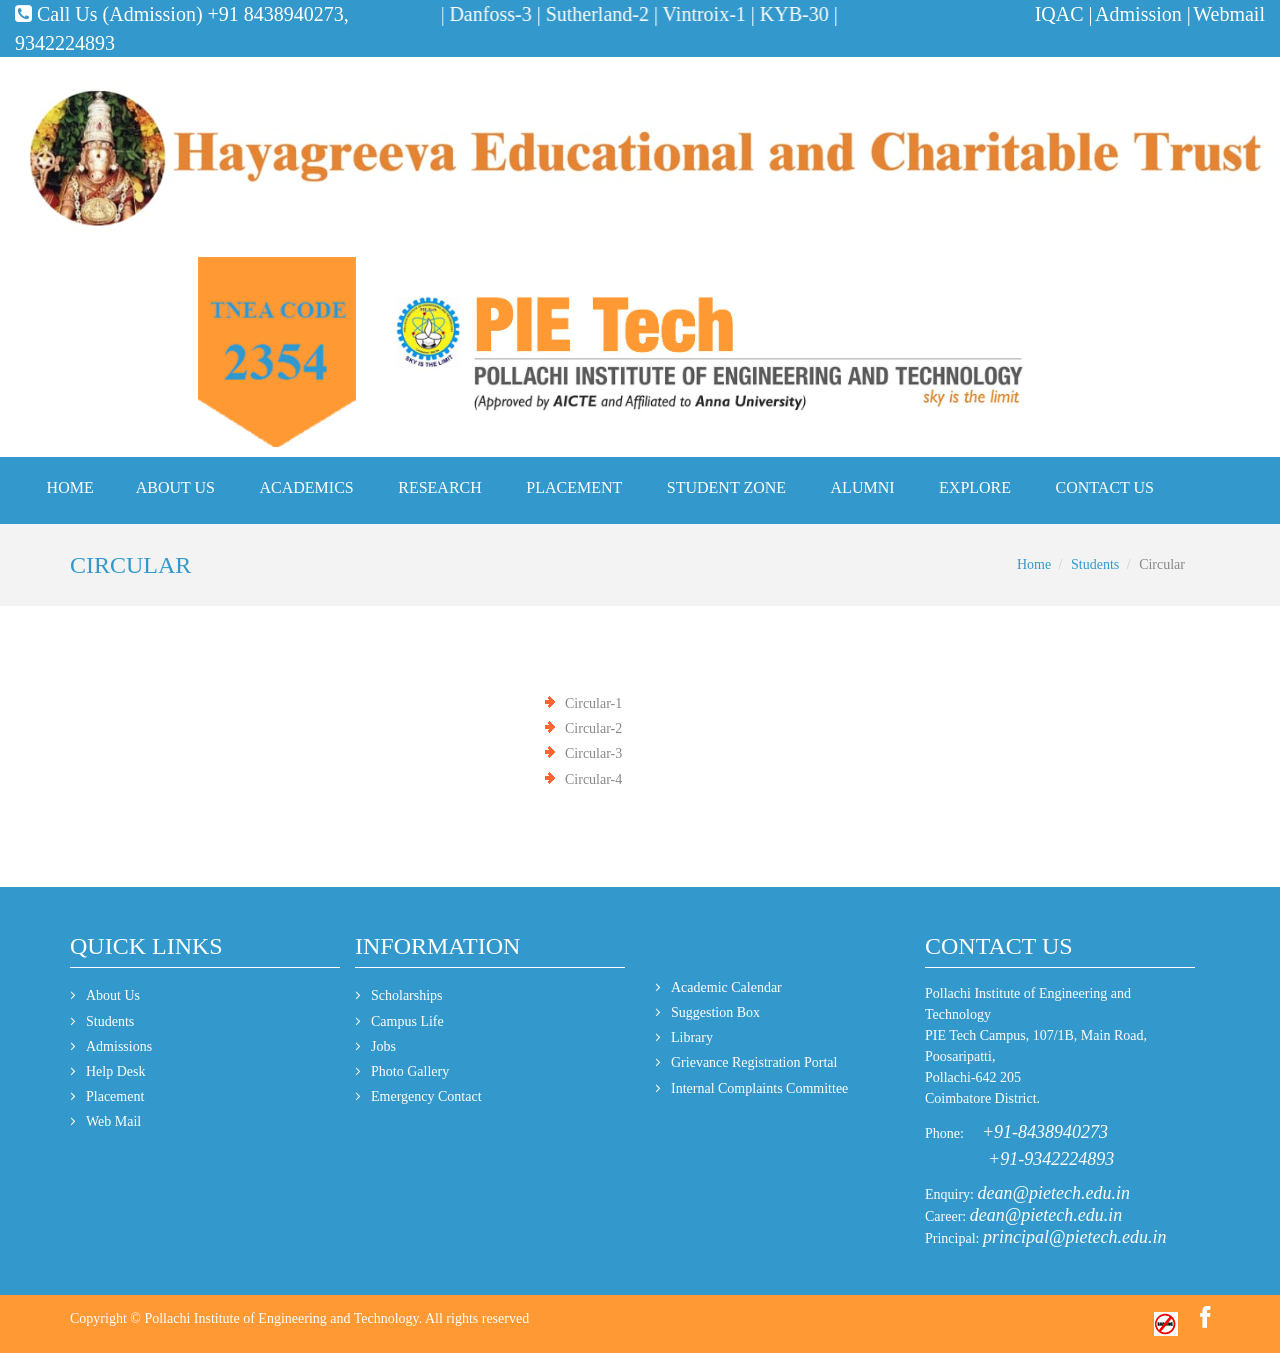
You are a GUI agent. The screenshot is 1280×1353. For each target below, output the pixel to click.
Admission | (1143, 14)
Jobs (383, 1046)
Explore (975, 487)
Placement (574, 487)
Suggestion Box (715, 1012)
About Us (175, 487)
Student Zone (726, 487)
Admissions (119, 1046)
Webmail (1229, 14)
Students (1095, 564)
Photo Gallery (410, 1071)
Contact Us (1105, 487)
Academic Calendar (726, 987)
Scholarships (407, 995)
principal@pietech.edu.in (1075, 1237)
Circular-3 (593, 753)
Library (692, 1037)
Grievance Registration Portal (754, 1062)
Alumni (863, 487)
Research (440, 487)
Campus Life (407, 1021)
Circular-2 (593, 728)
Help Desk (116, 1071)
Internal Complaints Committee (759, 1088)
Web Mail (113, 1121)
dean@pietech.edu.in (1054, 1193)
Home (70, 487)
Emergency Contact (426, 1096)
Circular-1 (593, 703)
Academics (307, 487)
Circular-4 (593, 779)
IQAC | (1064, 14)
